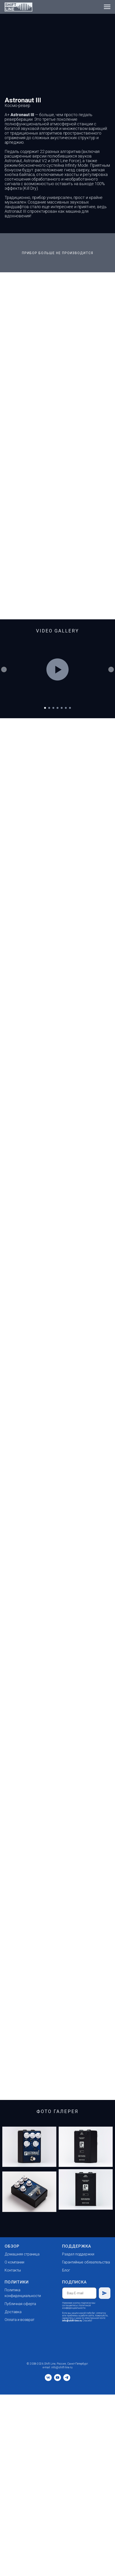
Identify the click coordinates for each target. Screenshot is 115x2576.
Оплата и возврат (19, 2320)
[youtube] (57, 2380)
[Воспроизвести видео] (57, 669)
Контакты (13, 2270)
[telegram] (66, 2380)
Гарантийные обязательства (86, 2262)
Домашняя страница (22, 2254)
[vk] (48, 2380)
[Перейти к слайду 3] (53, 708)
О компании (14, 2262)
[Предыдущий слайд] (4, 669)
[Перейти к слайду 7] (70, 708)
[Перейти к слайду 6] (66, 708)
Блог (66, 2270)
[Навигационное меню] (107, 7)
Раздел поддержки (78, 2254)
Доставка (13, 2312)
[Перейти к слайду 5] (62, 708)
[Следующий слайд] (111, 669)
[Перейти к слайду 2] (49, 708)
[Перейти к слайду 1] (45, 708)
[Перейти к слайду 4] (57, 708)
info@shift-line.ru (72, 2320)
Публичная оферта (20, 2304)
